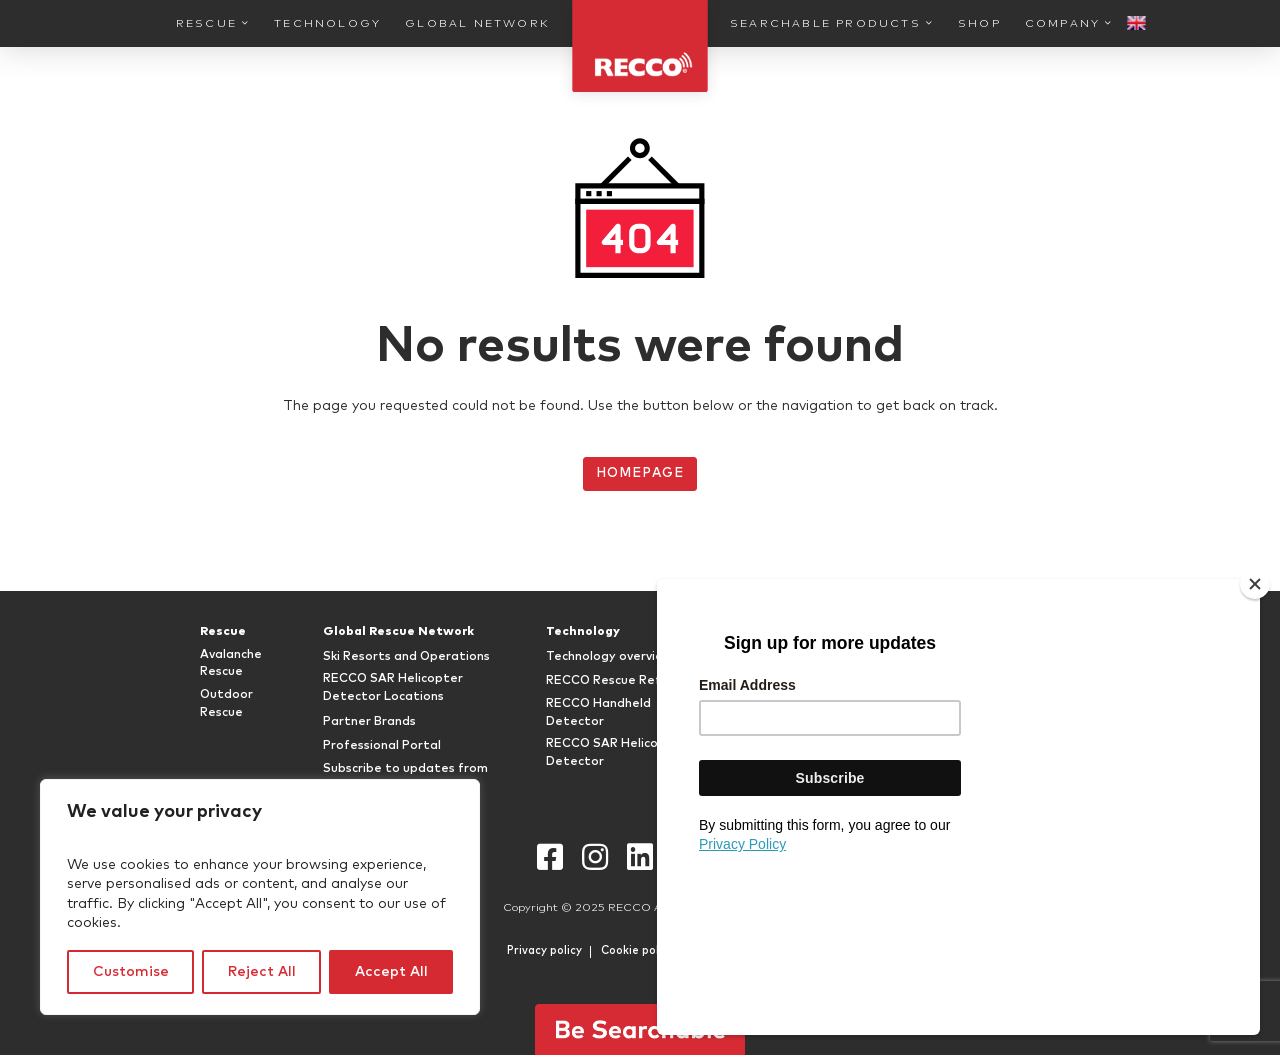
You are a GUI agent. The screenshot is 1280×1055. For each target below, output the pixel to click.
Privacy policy (544, 950)
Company (1062, 23)
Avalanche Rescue (231, 664)
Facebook (550, 857)
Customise (131, 972)
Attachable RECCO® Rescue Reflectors (830, 688)
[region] (260, 897)
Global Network (477, 23)
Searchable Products (825, 23)
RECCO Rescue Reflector (622, 681)
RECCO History (1013, 681)
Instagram (595, 857)
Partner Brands (369, 722)
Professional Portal (382, 746)
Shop (979, 23)
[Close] (1255, 740)
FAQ (980, 657)
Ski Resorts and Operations (406, 657)
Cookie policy (637, 950)
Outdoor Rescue (226, 704)
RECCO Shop (784, 722)
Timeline (993, 706)
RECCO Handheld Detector (598, 713)
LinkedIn (640, 857)
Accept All (391, 972)
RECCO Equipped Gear (814, 657)
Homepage (639, 473)
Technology (327, 23)
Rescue (206, 23)
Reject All (262, 972)
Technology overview (609, 657)
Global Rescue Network (398, 632)
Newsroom (999, 731)
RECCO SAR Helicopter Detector (616, 753)
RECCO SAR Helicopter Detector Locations (393, 688)
